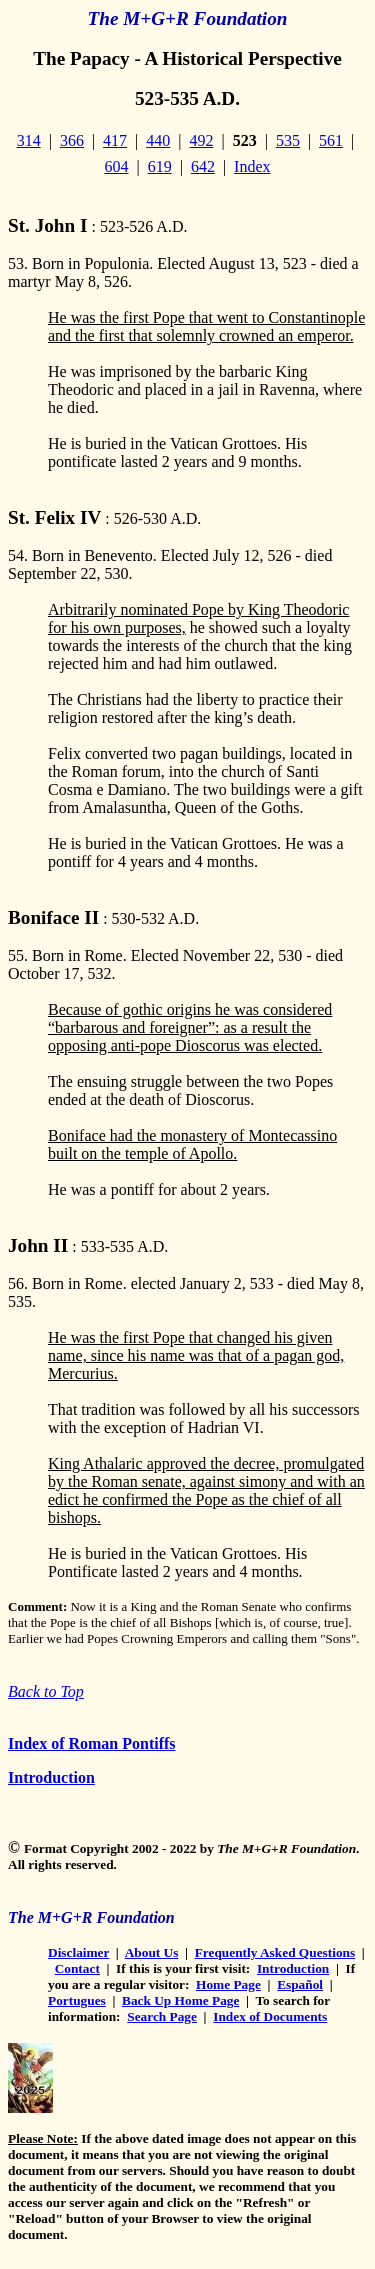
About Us (152, 1952)
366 (72, 140)
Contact (77, 1968)
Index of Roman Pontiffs (92, 1743)
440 (158, 140)
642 (203, 166)
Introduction (51, 1777)
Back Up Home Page (180, 2000)
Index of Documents (270, 2016)
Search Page (162, 2016)
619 (160, 166)
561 (331, 140)
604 (116, 166)
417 (115, 140)
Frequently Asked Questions (275, 1952)
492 (202, 140)
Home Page (228, 1984)
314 (29, 140)
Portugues (77, 2000)
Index (252, 166)
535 (288, 140)
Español (300, 1984)
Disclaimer (78, 1952)
